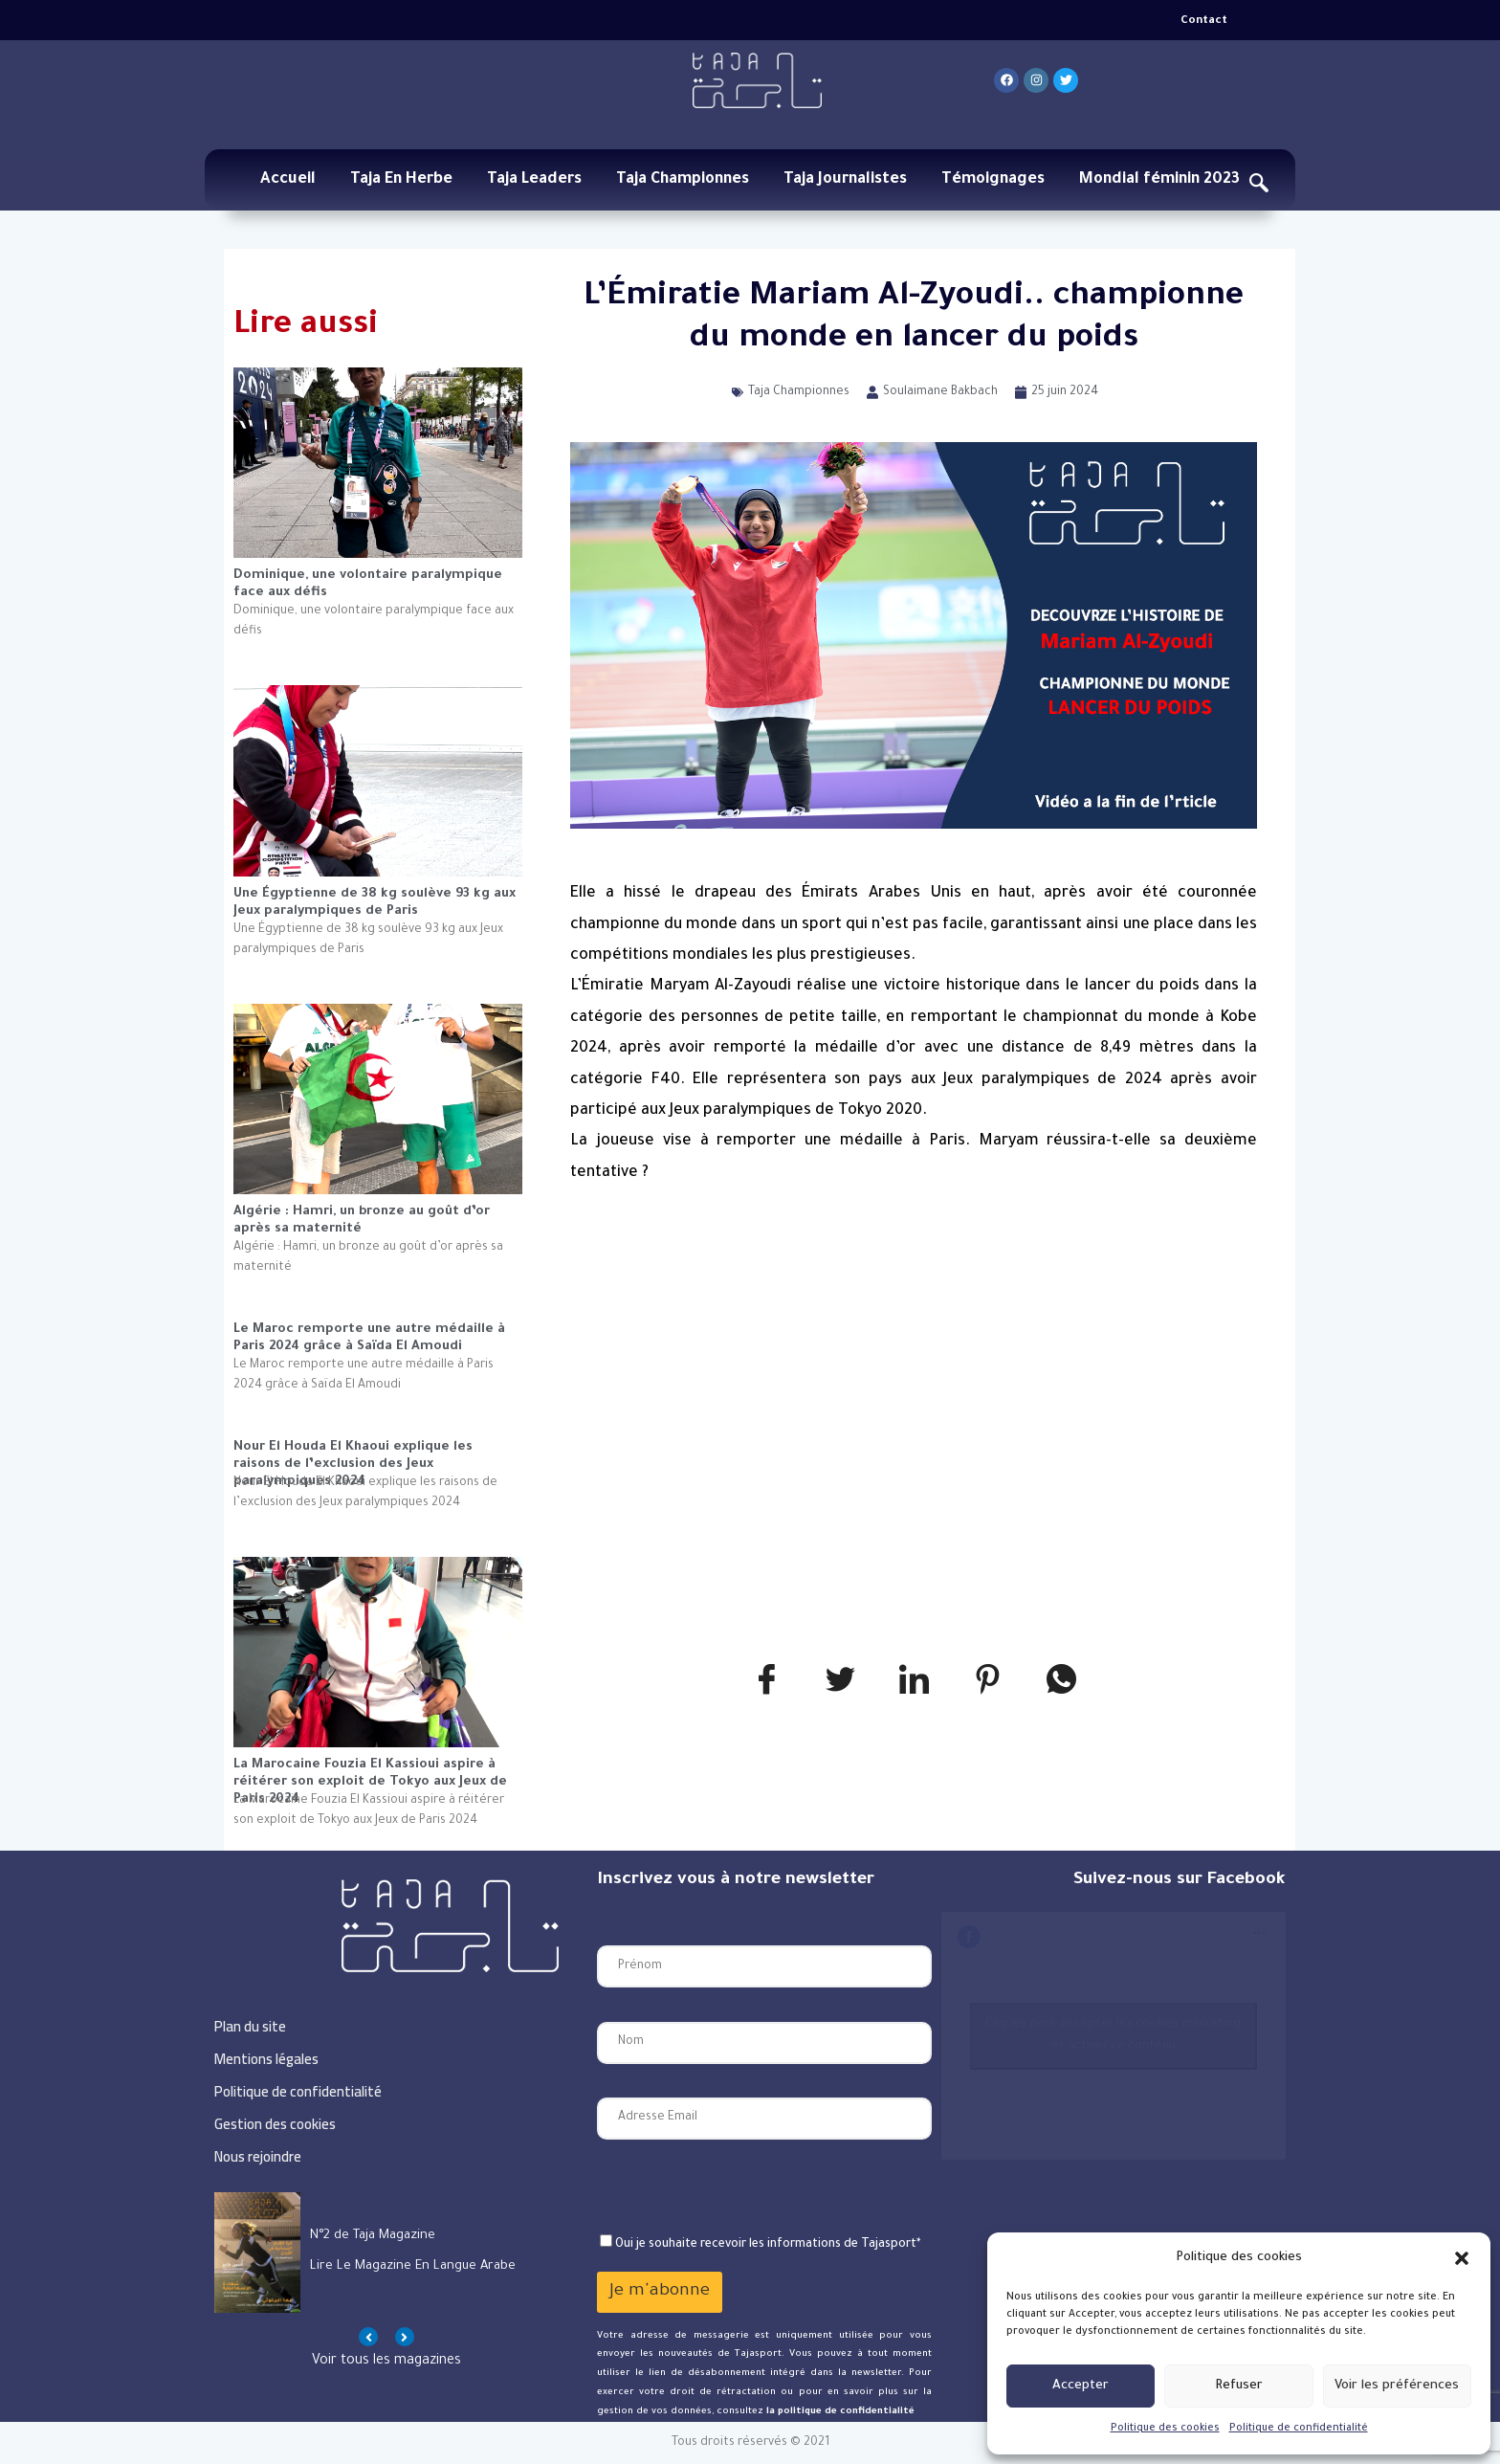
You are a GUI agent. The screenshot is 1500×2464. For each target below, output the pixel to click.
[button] (1461, 2258)
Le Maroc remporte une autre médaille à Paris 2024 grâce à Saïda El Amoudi (369, 1338)
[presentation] (742, 2186)
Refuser (1239, 2386)
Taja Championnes (682, 180)
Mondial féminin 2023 (1159, 180)
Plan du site (250, 2026)
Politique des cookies (1165, 2428)
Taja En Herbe (401, 180)
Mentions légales (266, 2059)
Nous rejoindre (257, 2156)
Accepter (1080, 2386)
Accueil (288, 180)
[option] (386, 2252)
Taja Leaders (534, 180)
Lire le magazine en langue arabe (413, 2266)
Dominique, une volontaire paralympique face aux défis (367, 584)
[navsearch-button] (1258, 186)
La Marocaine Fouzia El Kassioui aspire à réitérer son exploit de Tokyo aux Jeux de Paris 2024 (370, 1774)
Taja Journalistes (845, 180)
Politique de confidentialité (1298, 2428)
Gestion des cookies (275, 2124)
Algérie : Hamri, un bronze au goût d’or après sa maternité (361, 1220)
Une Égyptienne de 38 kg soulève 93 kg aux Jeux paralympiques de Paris (374, 903)
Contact (1203, 21)
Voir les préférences (1397, 2386)
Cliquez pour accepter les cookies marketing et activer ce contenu (1113, 2035)
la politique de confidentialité (839, 2412)
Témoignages (993, 180)
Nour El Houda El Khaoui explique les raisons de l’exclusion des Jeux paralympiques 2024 (353, 1457)
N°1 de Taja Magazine (372, 2236)
